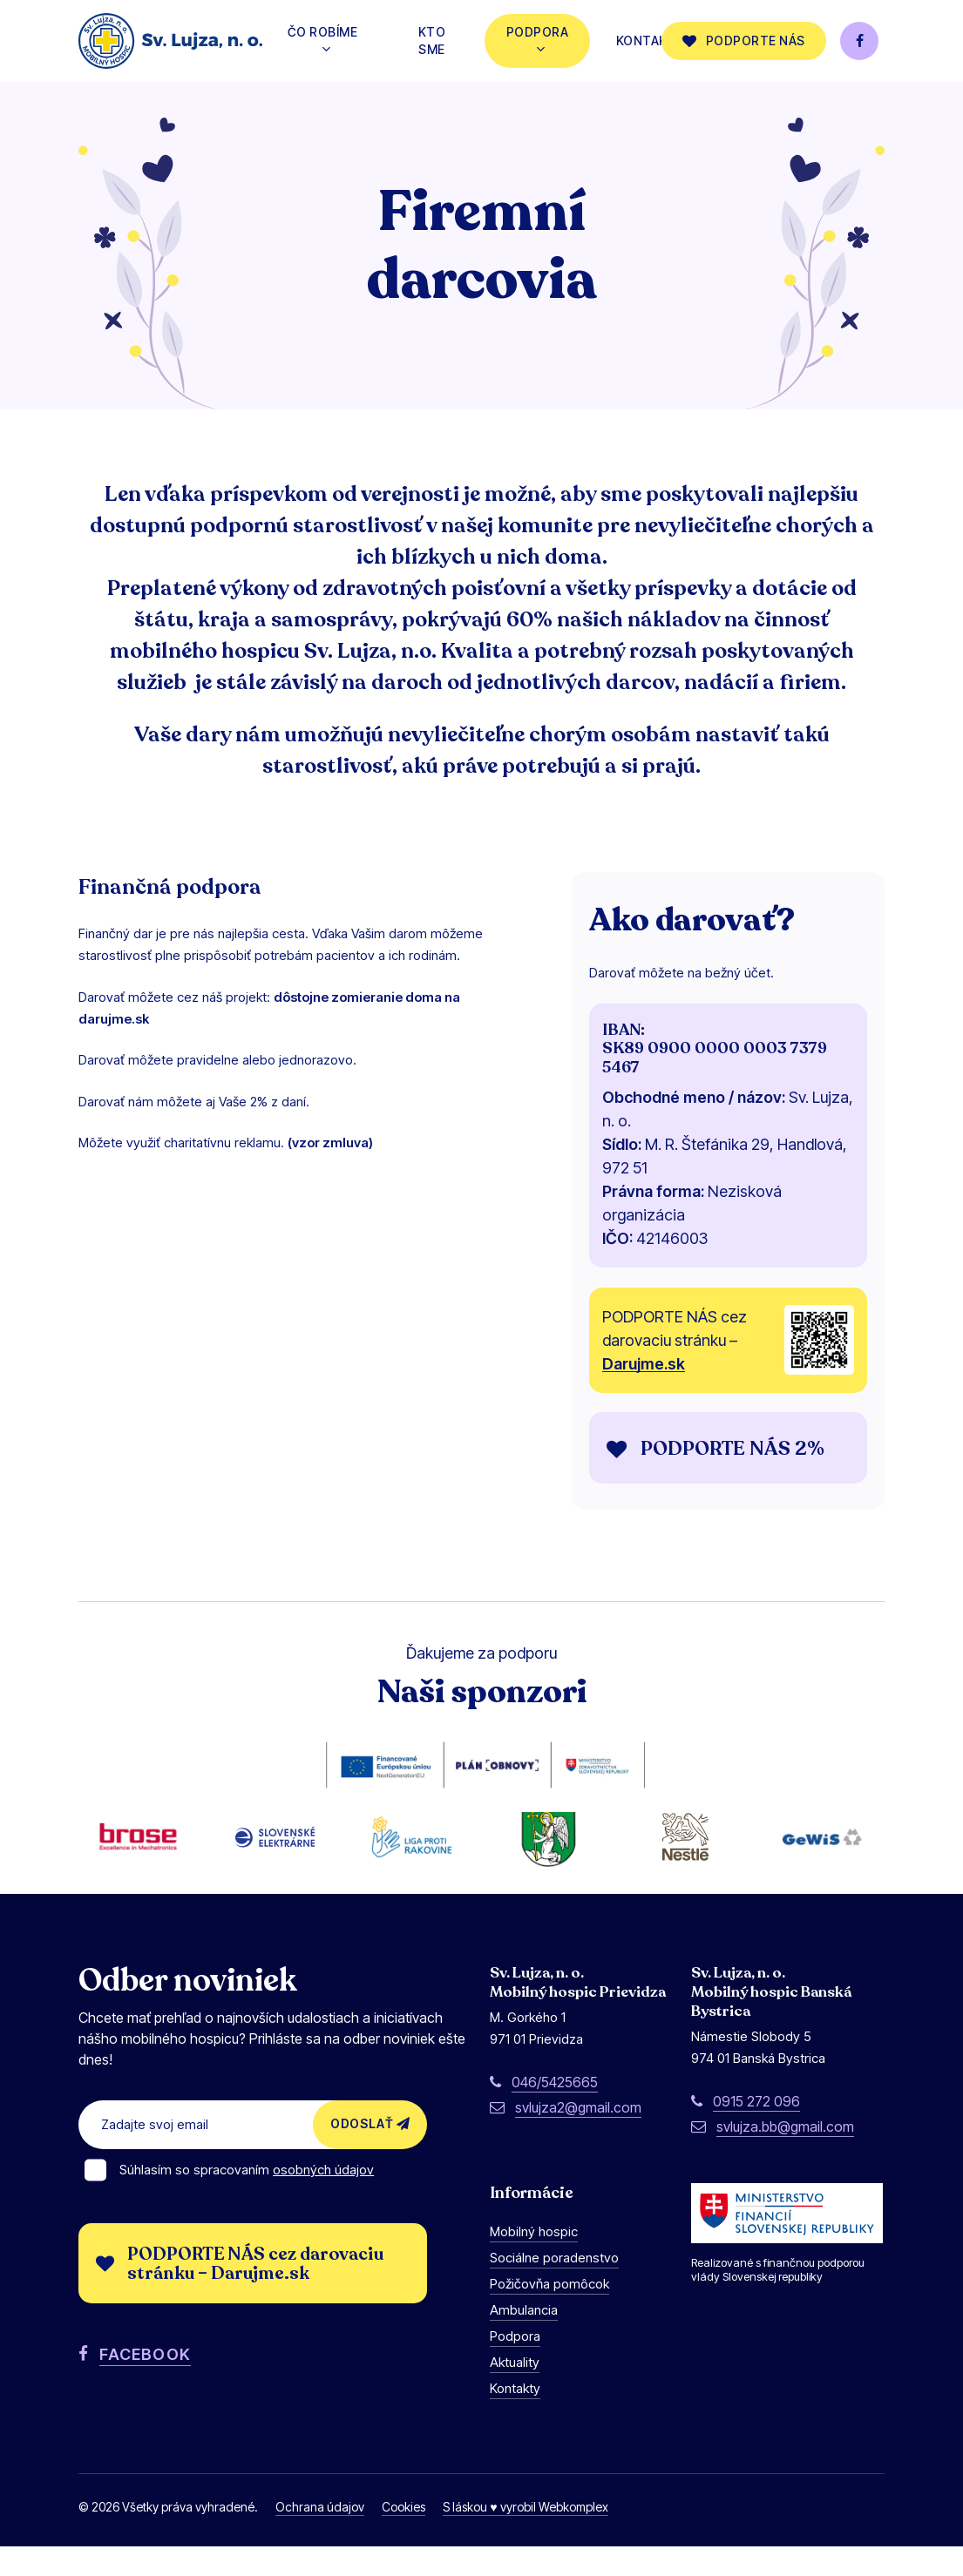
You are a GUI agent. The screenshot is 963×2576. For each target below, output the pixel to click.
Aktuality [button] (514, 2392)
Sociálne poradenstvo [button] (554, 2288)
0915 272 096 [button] (756, 2131)
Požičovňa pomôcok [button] (549, 2314)
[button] (732, 1448)
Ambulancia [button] (524, 2340)
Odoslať (370, 2154)
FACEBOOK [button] (145, 2384)
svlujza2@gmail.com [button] (578, 2138)
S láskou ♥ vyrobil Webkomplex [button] (525, 2537)
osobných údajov (323, 2200)
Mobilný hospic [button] (534, 2262)
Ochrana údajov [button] (319, 2537)
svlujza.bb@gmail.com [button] (785, 2157)
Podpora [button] (515, 2366)
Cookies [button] (403, 2537)
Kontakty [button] (515, 2418)
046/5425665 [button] (555, 2112)
